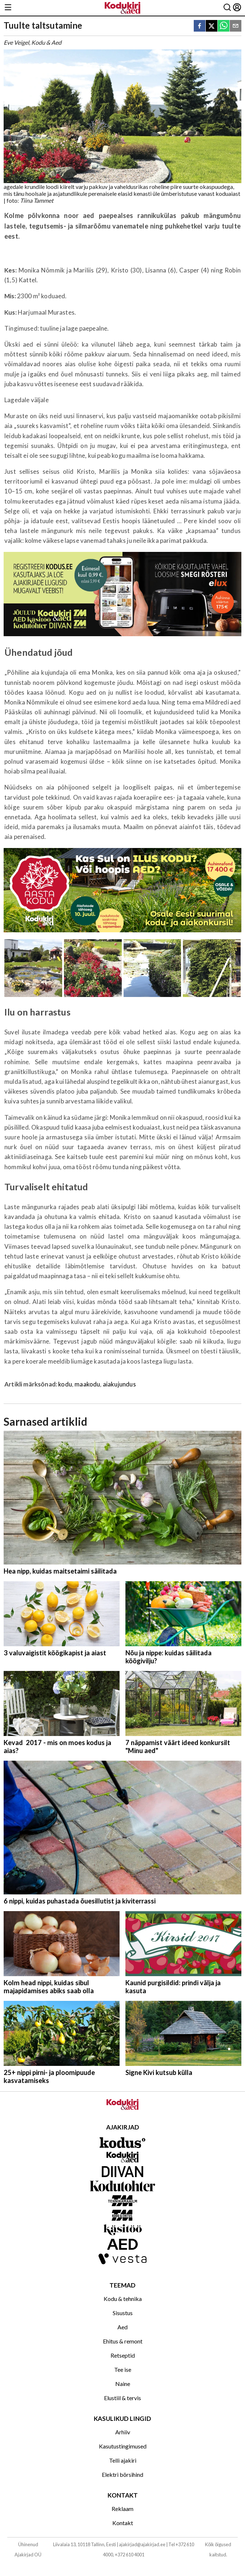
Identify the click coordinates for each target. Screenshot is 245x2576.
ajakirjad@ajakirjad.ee (142, 2544)
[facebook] (199, 26)
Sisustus (123, 2312)
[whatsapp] (223, 26)
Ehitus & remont (122, 2341)
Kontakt (122, 2522)
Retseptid (123, 2355)
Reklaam (122, 2508)
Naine (122, 2383)
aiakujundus (119, 1384)
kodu (65, 1384)
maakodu (87, 1384)
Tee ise (122, 2369)
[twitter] (211, 26)
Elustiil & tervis (122, 2397)
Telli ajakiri (122, 2460)
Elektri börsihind (122, 2474)
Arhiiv (122, 2431)
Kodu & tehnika (123, 2298)
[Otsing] (227, 8)
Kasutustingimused (122, 2446)
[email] (235, 26)
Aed (122, 2326)
